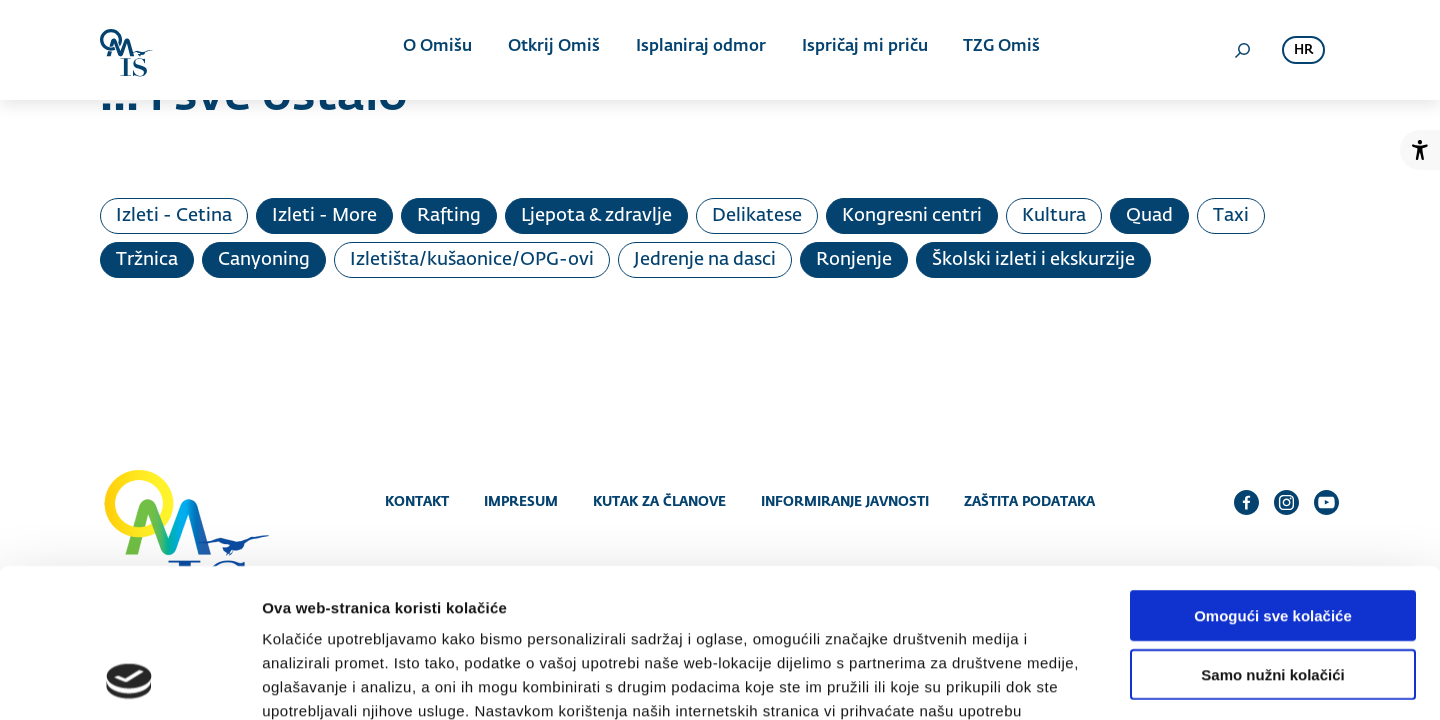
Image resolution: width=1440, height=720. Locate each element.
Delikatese (757, 216)
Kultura (1054, 216)
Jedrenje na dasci (705, 260)
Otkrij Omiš (554, 50)
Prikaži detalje (1036, 680)
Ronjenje (854, 260)
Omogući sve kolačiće (1273, 480)
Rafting (449, 216)
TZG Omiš (996, 50)
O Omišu (439, 50)
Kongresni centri (912, 216)
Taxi (1231, 216)
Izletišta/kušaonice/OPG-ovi (472, 260)
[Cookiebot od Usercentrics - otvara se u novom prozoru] (129, 681)
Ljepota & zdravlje (596, 216)
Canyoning (264, 260)
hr (1303, 50)
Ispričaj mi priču (861, 50)
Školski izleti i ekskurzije (1033, 260)
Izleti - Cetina (174, 216)
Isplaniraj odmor (699, 50)
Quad (1149, 216)
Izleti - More (324, 216)
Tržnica (147, 260)
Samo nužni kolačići (1272, 539)
